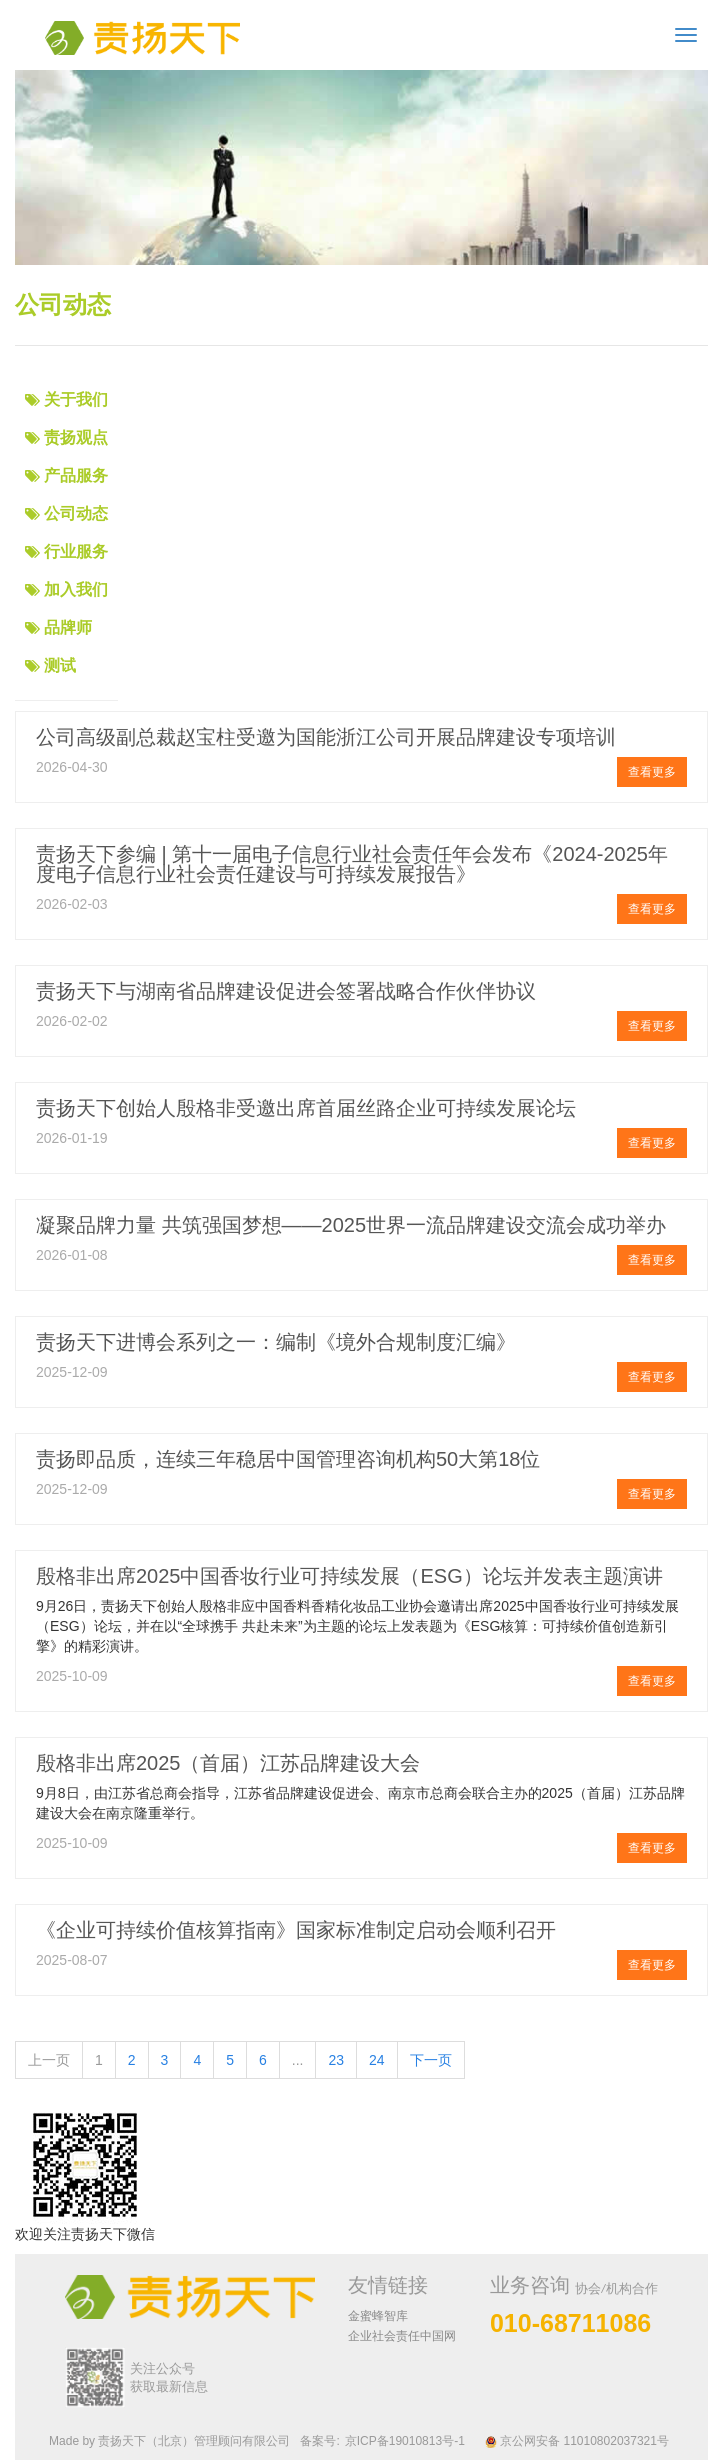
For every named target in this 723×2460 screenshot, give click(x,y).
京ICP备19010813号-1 (405, 2441)
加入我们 (76, 589)
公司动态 (76, 513)
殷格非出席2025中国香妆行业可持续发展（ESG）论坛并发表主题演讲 (349, 1576)
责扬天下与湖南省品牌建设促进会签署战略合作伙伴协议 (286, 991)
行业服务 (76, 551)
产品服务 (76, 475)
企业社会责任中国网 (402, 2336)
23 (336, 2060)
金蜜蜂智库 (378, 2316)
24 (377, 2060)
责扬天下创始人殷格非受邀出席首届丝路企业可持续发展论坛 (306, 1108)
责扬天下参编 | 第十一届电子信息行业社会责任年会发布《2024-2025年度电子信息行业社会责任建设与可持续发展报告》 (352, 864)
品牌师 (68, 627)
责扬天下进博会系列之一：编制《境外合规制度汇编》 (276, 1342)
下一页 (431, 2060)
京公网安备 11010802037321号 (577, 2441)
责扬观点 (76, 437)
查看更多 (652, 772)
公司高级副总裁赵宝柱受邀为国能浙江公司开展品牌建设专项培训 (326, 737)
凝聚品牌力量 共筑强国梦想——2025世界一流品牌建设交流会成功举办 (351, 1225)
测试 (60, 665)
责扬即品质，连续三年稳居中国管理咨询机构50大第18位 (288, 1459)
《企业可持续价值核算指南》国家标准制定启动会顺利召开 (296, 1930)
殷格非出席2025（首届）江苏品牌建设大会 (228, 1763)
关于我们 (76, 399)
